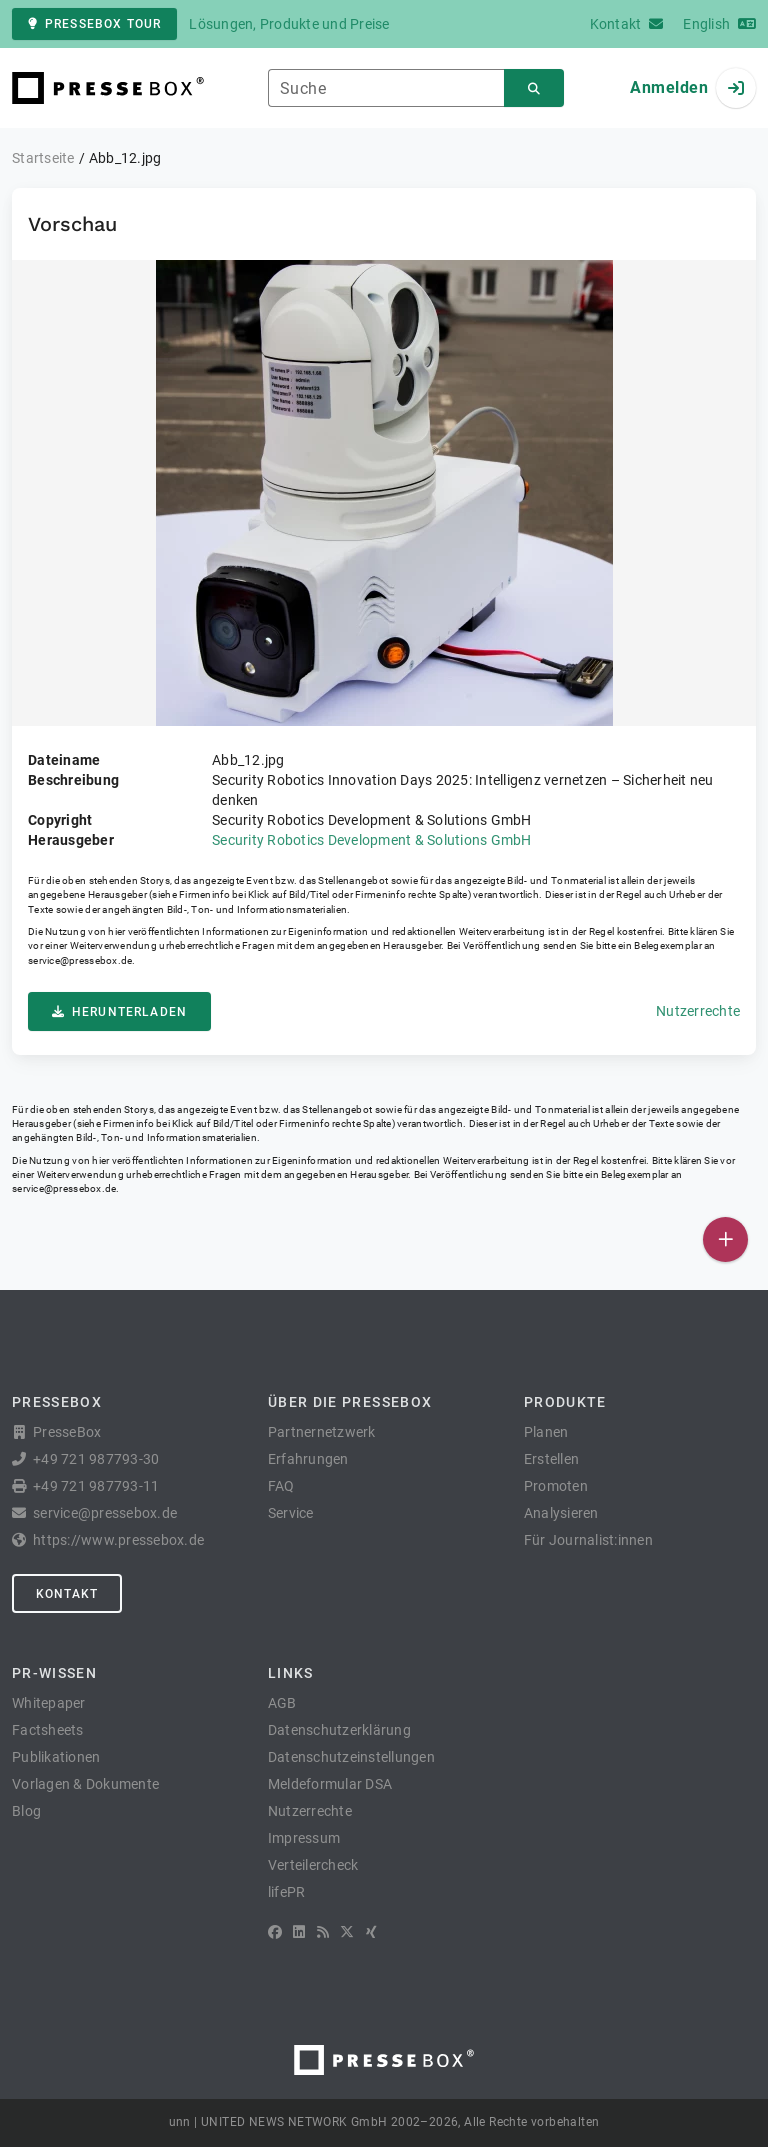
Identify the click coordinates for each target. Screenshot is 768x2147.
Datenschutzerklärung (339, 1730)
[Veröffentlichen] (725, 1239)
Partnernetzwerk (322, 1432)
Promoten (556, 1486)
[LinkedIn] (299, 1932)
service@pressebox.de (80, 960)
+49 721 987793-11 (96, 1486)
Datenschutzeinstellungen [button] (351, 1757)
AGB (282, 1703)
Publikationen (56, 1757)
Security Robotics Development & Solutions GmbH (372, 840)
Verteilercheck (313, 1865)
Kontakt (67, 1594)
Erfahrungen (308, 1459)
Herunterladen (119, 1012)
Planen (546, 1432)
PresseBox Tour (94, 24)
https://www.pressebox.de (118, 1540)
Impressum (304, 1838)
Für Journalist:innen (588, 1540)
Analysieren (561, 1513)
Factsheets (48, 1730)
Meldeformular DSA (330, 1784)
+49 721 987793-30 (96, 1459)
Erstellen (551, 1459)
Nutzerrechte (698, 1011)
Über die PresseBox (350, 1402)
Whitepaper (49, 1703)
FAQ (281, 1486)
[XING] (371, 1932)
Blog (26, 1811)
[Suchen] (534, 88)
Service (291, 1513)
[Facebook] (275, 1932)
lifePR (287, 1892)
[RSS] (323, 1932)
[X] (347, 1932)
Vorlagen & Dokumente (85, 1784)
